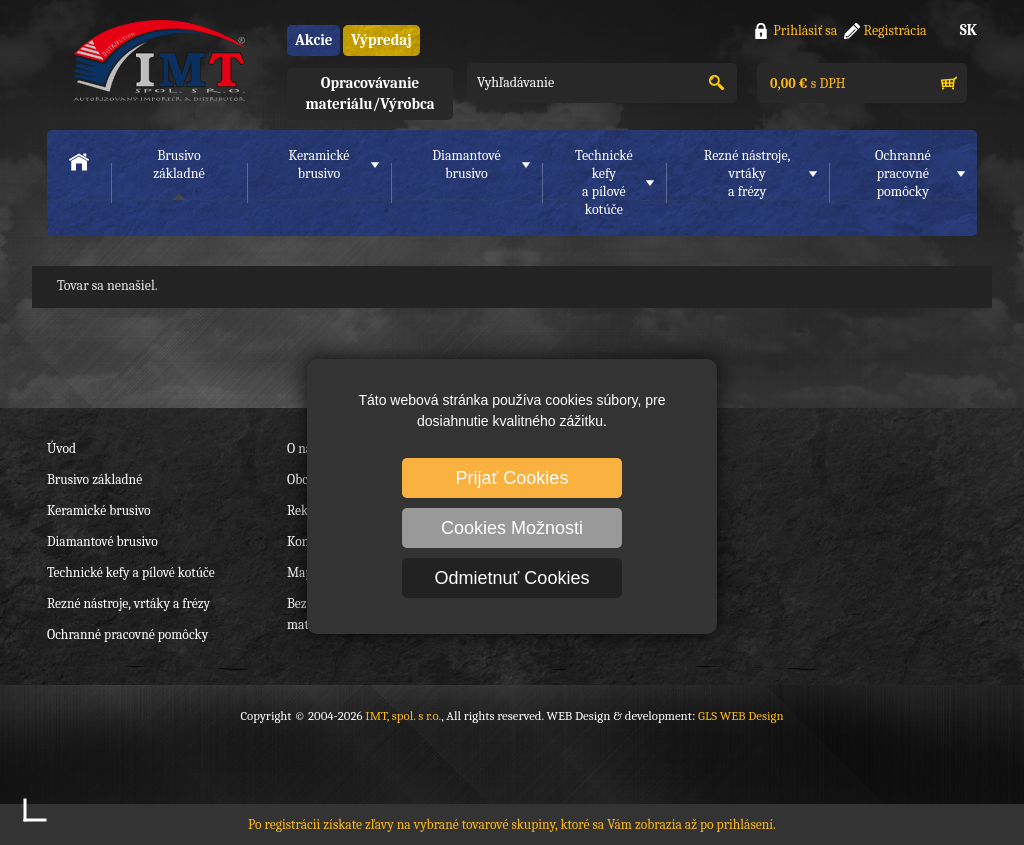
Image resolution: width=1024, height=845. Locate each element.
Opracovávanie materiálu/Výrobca (369, 93)
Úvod (61, 448)
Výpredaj (381, 40)
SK (968, 30)
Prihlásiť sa (805, 30)
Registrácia (895, 30)
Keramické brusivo (318, 164)
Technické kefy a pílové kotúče (131, 572)
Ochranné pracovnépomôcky (903, 173)
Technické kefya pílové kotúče (604, 182)
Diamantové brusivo (466, 164)
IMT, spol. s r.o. (157, 60)
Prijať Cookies (512, 478)
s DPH (806, 83)
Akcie (313, 40)
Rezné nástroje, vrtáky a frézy (128, 603)
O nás (302, 448)
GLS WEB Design (741, 715)
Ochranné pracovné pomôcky (127, 634)
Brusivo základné (179, 164)
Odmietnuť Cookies (512, 578)
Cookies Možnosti (512, 528)
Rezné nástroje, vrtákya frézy (747, 173)
